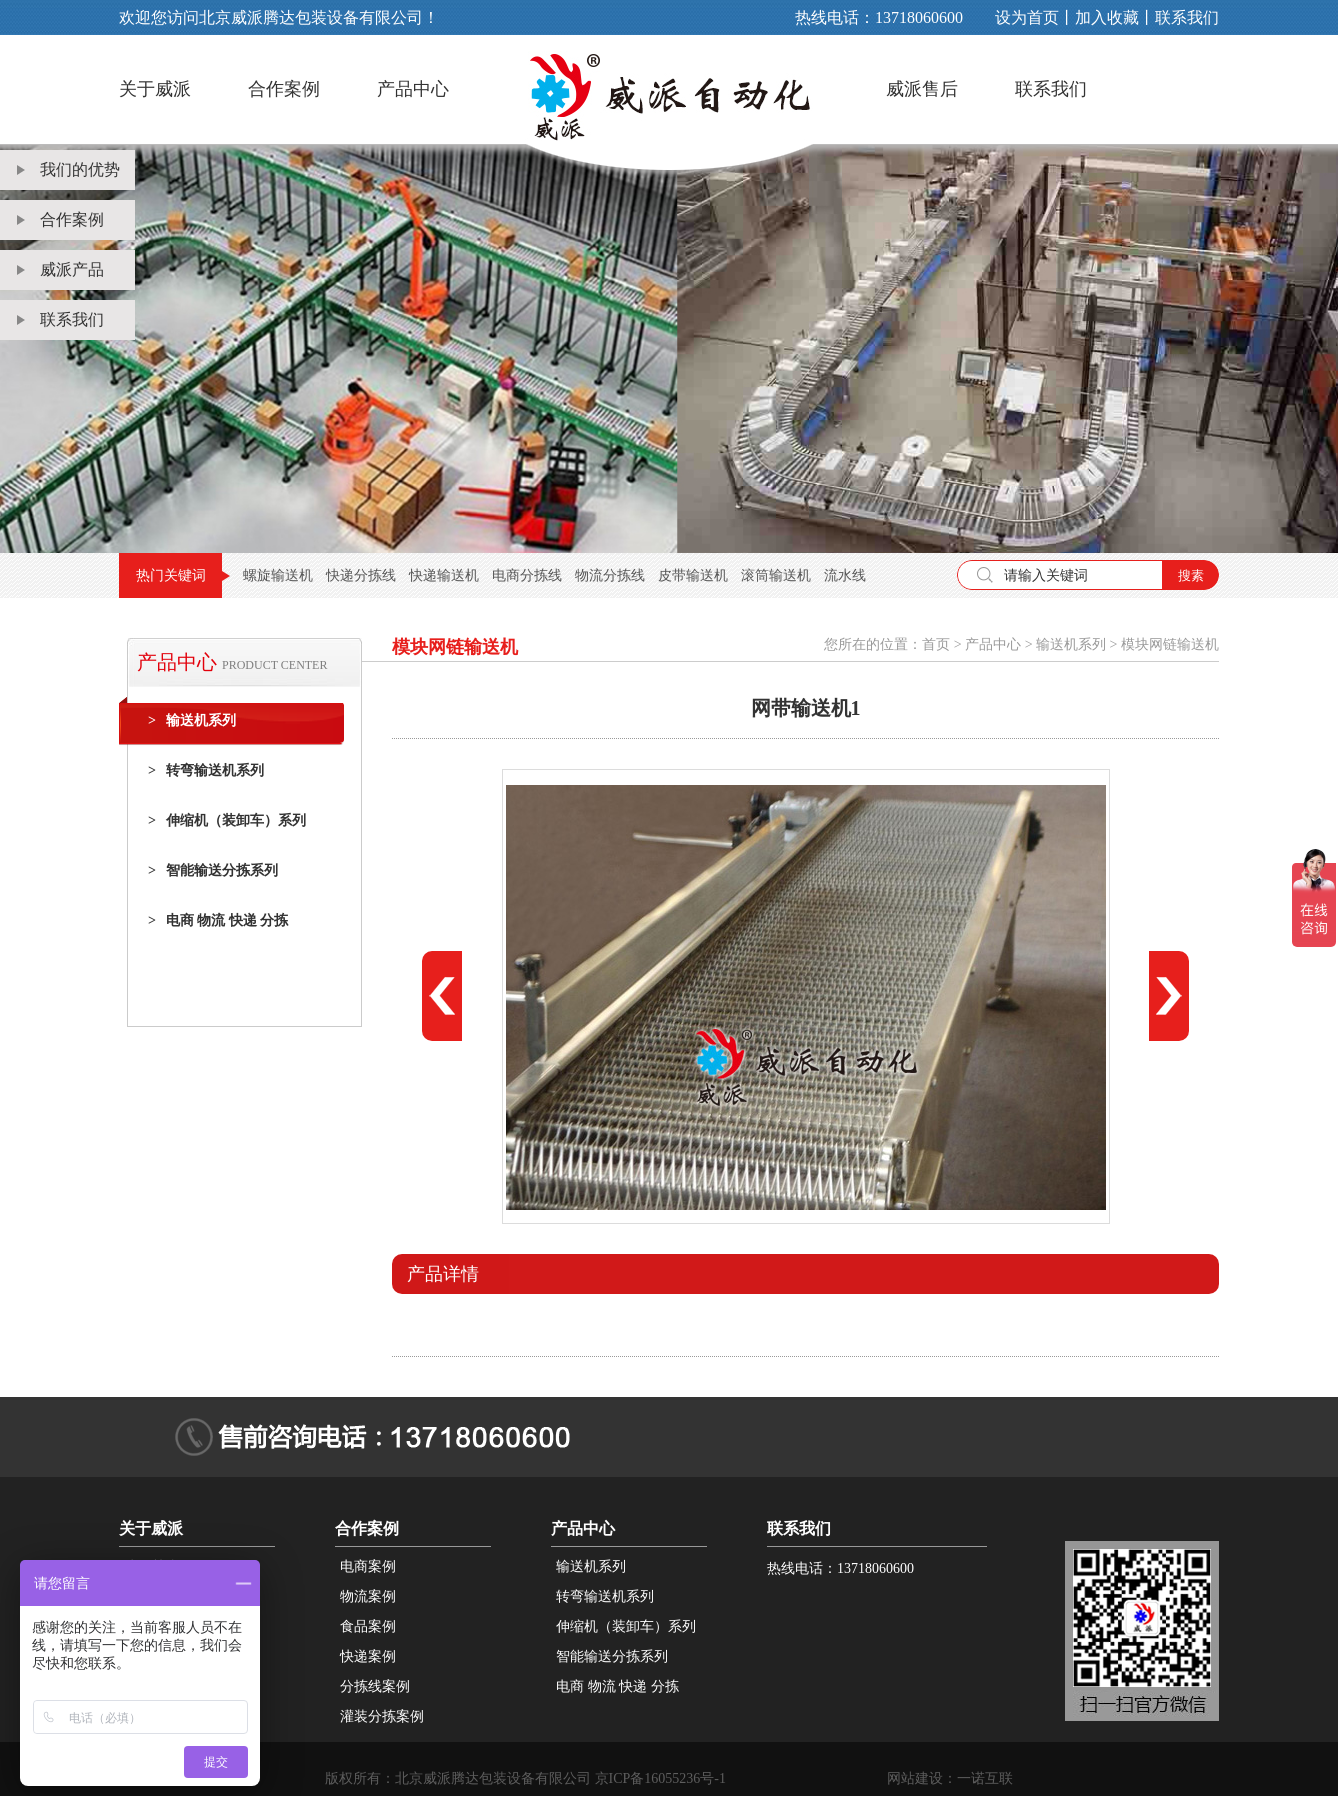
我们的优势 (68, 169)
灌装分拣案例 (382, 1716)
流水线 (845, 575)
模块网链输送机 (1170, 645)
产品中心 (413, 89)
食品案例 (368, 1626)
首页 (936, 645)
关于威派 (155, 89)
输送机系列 (192, 721)
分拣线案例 (375, 1686)
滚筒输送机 (776, 575)
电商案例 (368, 1566)
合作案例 (284, 89)
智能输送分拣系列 (213, 871)
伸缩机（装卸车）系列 (227, 821)
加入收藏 (1107, 17)
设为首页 (1027, 17)
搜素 (1191, 575)
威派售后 (922, 89)
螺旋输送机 (278, 575)
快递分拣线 (361, 575)
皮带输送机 (693, 575)
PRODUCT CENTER (274, 665)
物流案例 (368, 1596)
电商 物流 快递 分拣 (218, 921)
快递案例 (368, 1656)
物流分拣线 (610, 575)
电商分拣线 (527, 575)
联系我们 (1187, 17)
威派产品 (60, 269)
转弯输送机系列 (206, 771)
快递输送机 (444, 575)
